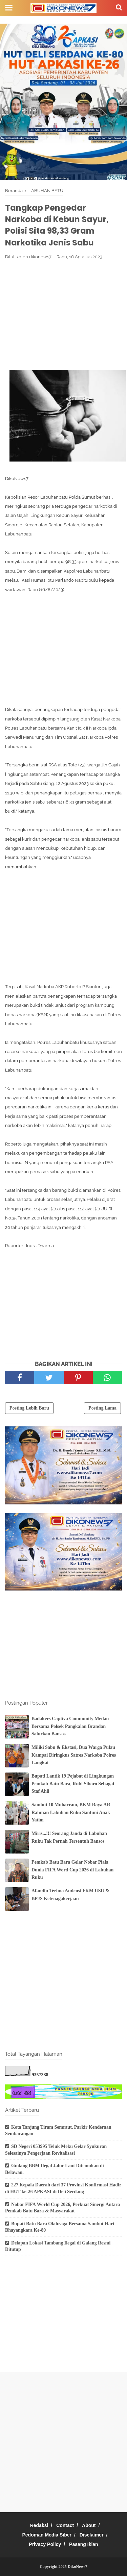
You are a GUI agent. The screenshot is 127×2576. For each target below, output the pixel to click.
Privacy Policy (45, 2544)
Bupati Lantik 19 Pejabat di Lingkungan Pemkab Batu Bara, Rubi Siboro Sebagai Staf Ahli (72, 1783)
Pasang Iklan (83, 2544)
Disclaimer (92, 2535)
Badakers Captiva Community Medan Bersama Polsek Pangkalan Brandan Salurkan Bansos (70, 1726)
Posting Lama (102, 1408)
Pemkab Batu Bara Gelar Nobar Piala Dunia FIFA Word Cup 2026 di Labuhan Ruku (72, 1870)
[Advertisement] (63, 314)
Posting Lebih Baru (29, 1408)
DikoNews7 (77, 2566)
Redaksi (39, 2525)
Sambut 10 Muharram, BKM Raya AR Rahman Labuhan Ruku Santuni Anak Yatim (70, 1812)
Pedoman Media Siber (46, 2535)
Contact (65, 2525)
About (89, 2525)
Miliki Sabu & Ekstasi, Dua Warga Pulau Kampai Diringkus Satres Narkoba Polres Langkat (73, 1755)
